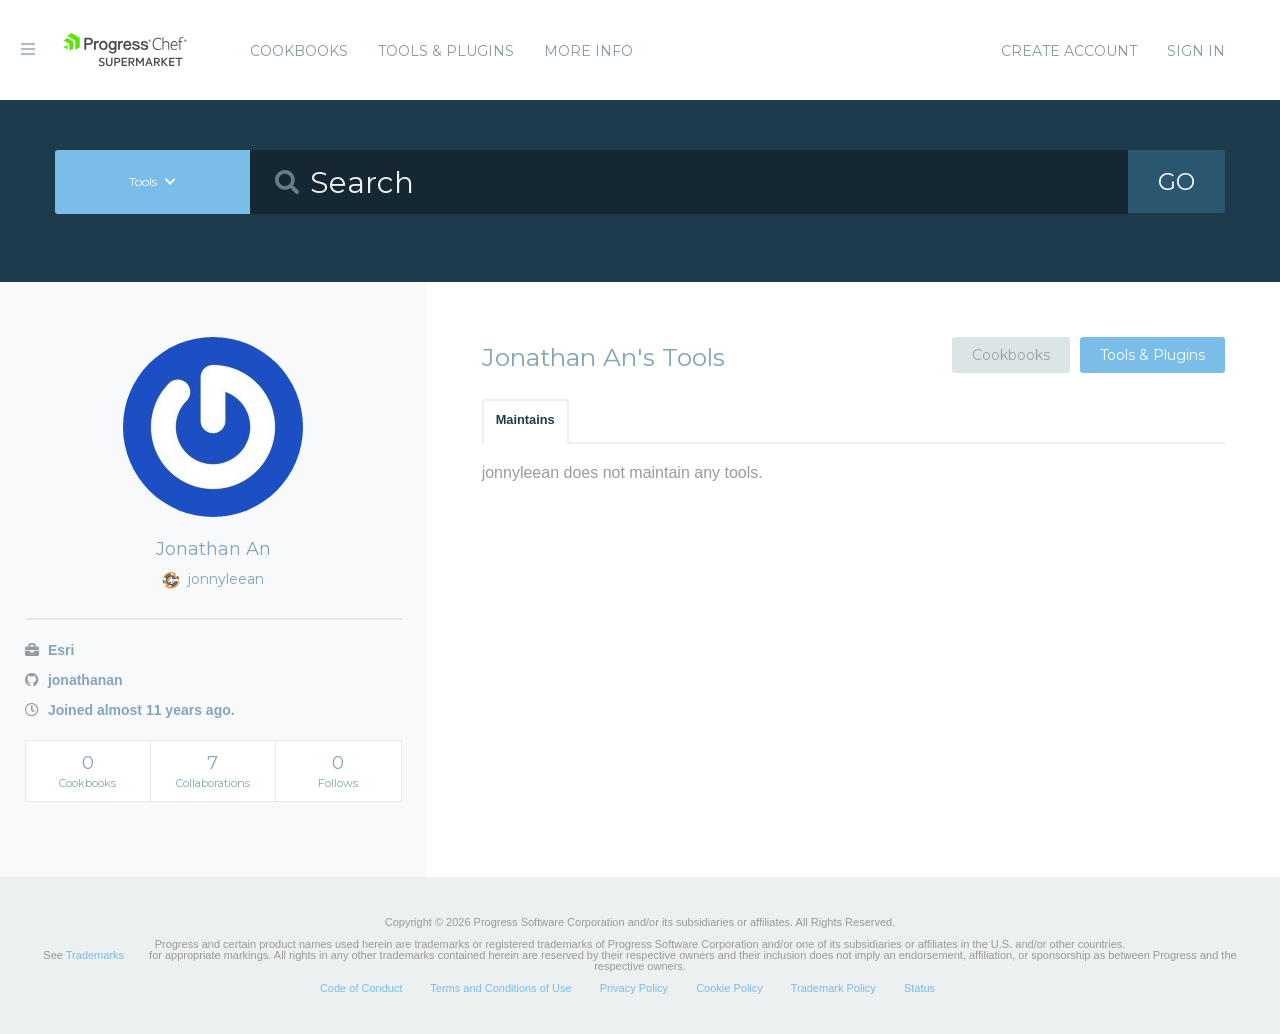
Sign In (1196, 51)
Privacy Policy (634, 988)
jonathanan (74, 680)
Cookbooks (299, 51)
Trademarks (95, 955)
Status (919, 988)
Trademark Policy (833, 988)
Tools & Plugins (446, 51)
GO (1176, 181)
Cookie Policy (729, 988)
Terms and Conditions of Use (500, 988)
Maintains (525, 419)
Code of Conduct (361, 988)
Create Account (1069, 51)
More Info (588, 51)
